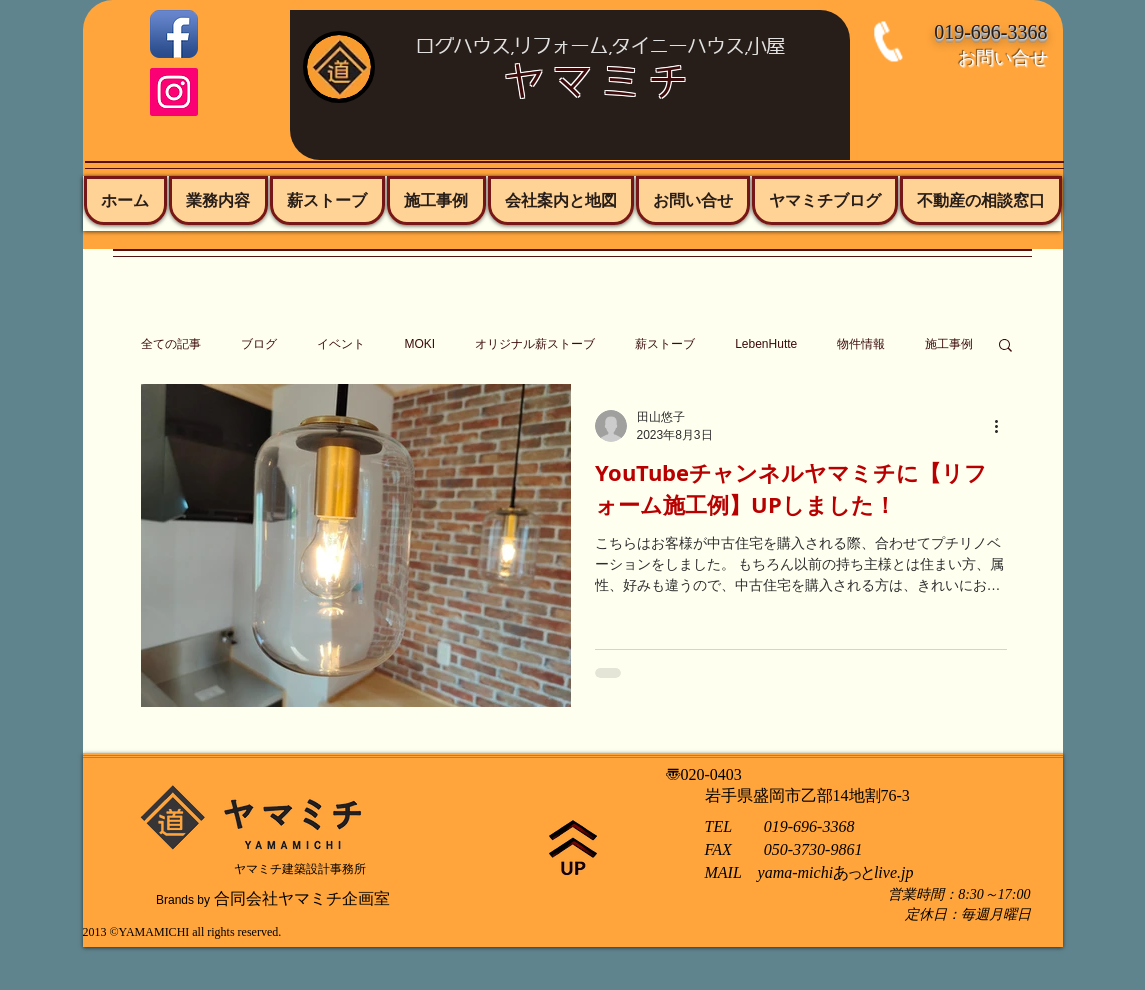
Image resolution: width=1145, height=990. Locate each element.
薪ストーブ (665, 344)
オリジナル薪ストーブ (535, 344)
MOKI (420, 344)
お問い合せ (1003, 57)
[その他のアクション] (1004, 426)
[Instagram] (174, 92)
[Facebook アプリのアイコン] (174, 34)
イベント (341, 344)
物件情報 (861, 344)
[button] (1005, 346)
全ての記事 (171, 344)
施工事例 (949, 344)
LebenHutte (766, 344)
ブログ (259, 344)
